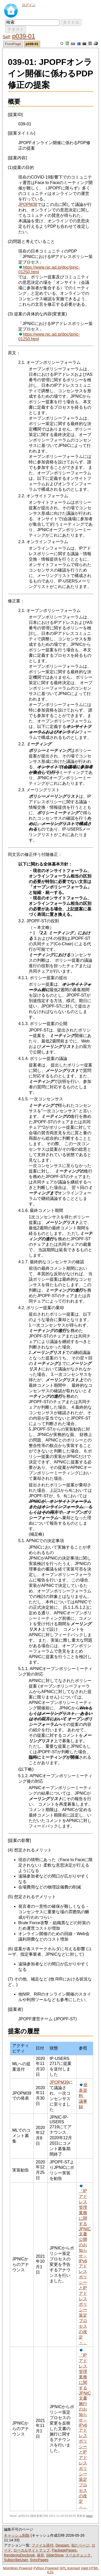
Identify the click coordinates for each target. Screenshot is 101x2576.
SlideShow (54, 2555)
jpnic (89, 2515)
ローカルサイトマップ (31, 2550)
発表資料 (83, 2090)
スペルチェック (78, 2555)
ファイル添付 (43, 2545)
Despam (62, 2545)
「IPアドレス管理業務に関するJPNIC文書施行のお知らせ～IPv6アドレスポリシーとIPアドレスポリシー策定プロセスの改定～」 (85, 2431)
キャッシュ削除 (16, 2535)
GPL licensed (70, 2568)
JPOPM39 (59, 2082)
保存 (40, 2555)
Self (6, 37)
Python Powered (45, 2568)
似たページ (80, 2545)
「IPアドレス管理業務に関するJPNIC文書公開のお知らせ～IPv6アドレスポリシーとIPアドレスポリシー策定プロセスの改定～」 (85, 2267)
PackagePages (64, 2550)
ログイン (28, 5)
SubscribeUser (16, 2560)
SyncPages (39, 2560)
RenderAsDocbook (19, 2555)
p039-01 (23, 36)
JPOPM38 (27, 204)
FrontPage (13, 44)
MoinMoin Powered (17, 2568)
